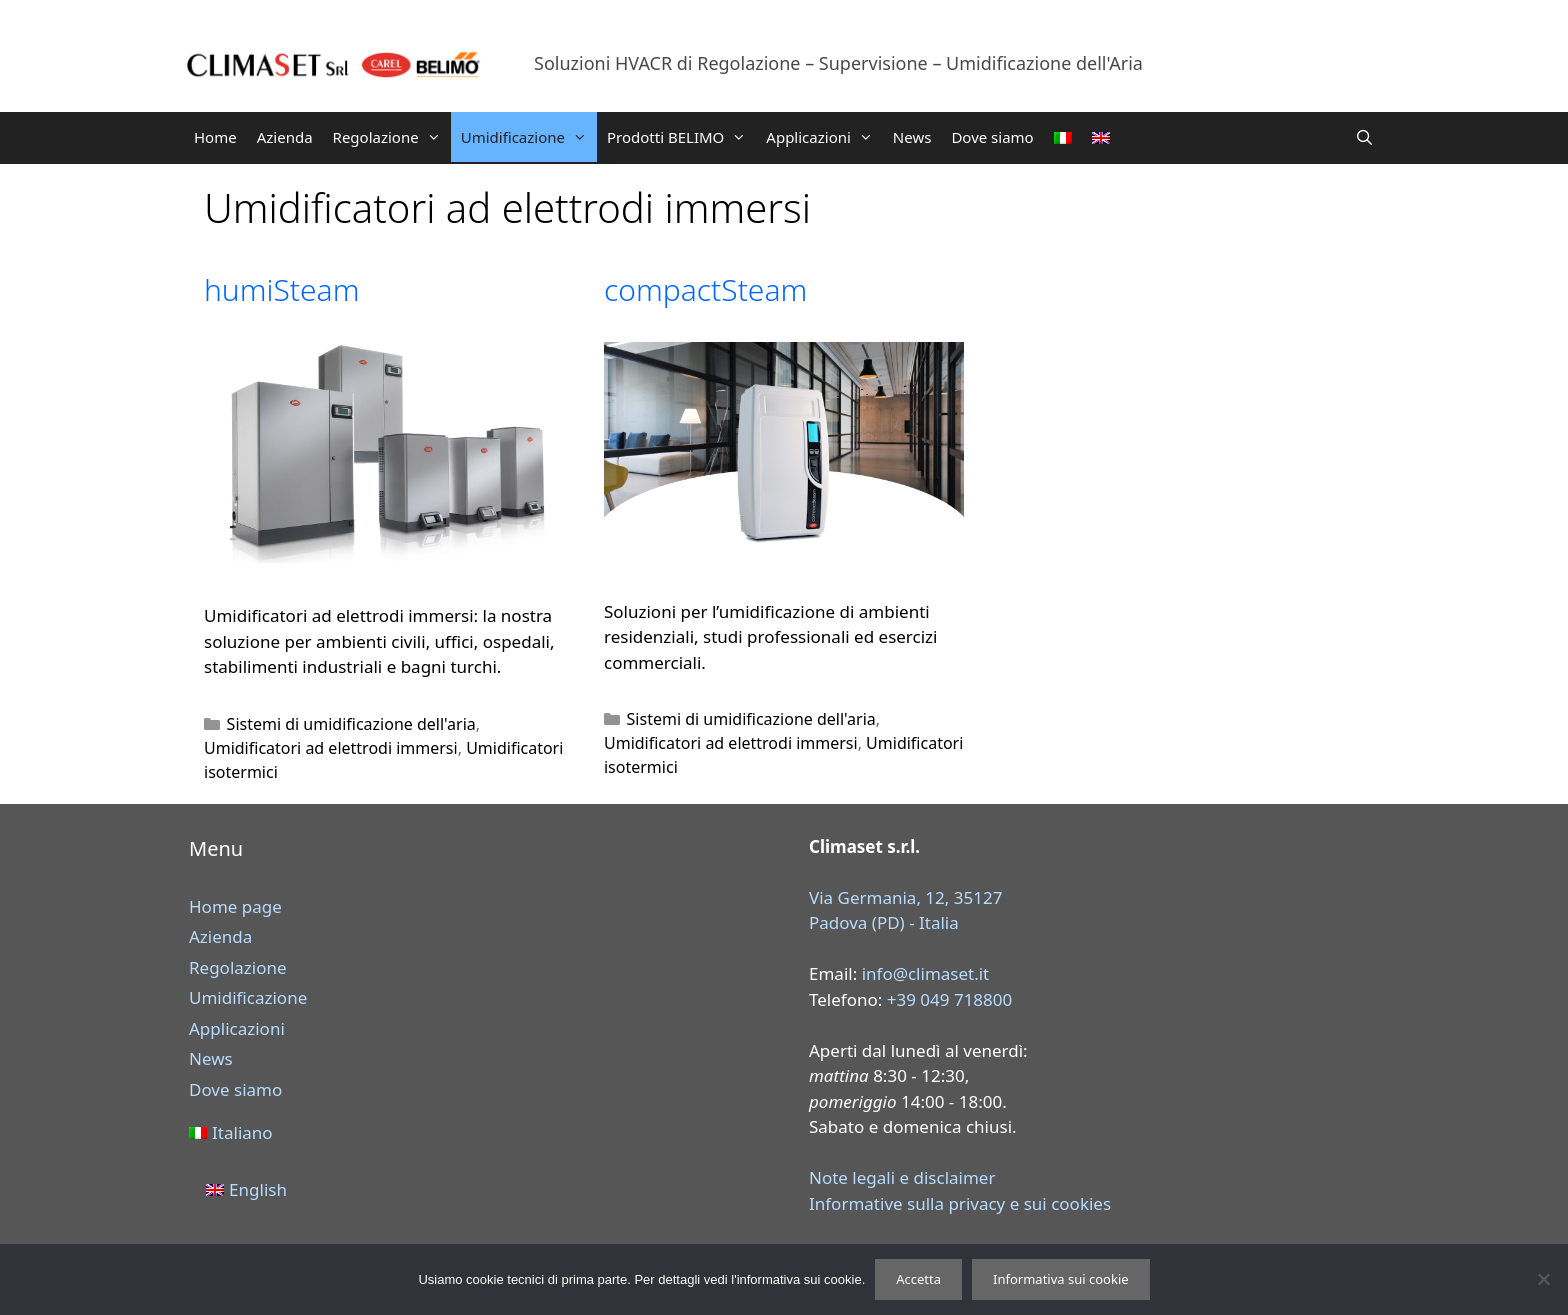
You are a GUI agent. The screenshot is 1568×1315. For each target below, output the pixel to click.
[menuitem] (1063, 138)
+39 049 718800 (950, 999)
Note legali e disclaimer (902, 1177)
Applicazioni (824, 137)
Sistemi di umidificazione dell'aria (351, 724)
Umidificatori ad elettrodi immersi (331, 748)
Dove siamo (992, 137)
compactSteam (705, 289)
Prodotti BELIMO (681, 137)
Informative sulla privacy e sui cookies (960, 1203)
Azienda (285, 137)
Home (215, 137)
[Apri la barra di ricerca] (1364, 137)
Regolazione (392, 137)
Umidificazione (529, 137)
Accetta (918, 1279)
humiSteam (281, 289)
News (912, 137)
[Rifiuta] (1543, 1279)
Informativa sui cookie (1061, 1279)
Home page (235, 906)
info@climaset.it (926, 973)
